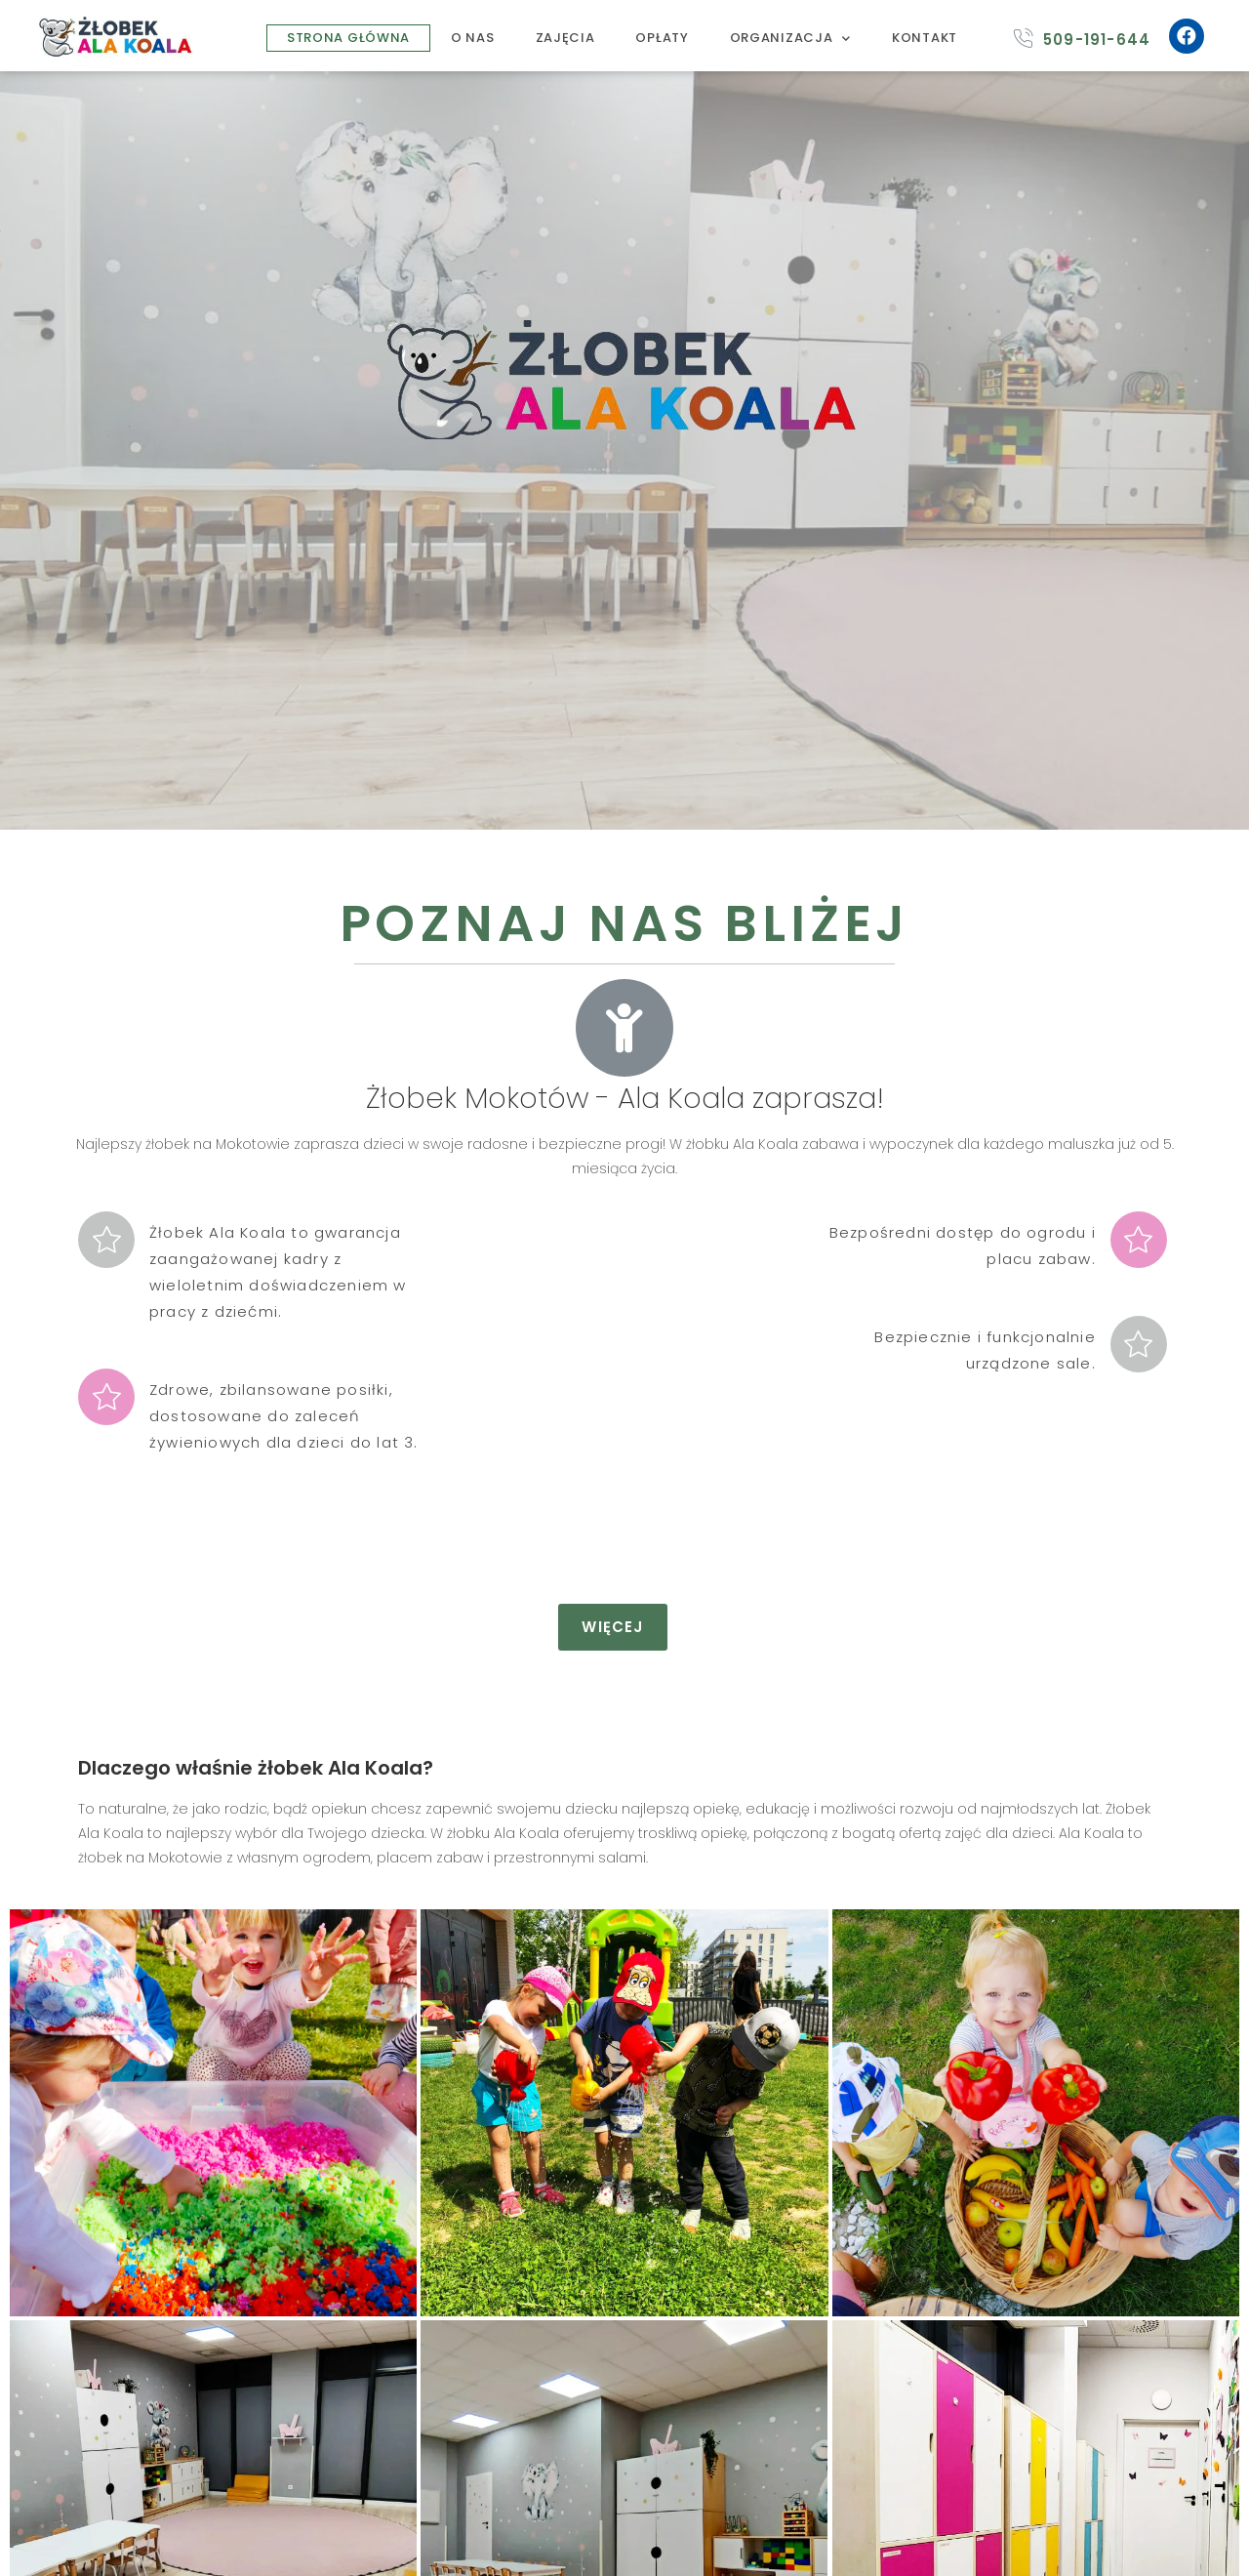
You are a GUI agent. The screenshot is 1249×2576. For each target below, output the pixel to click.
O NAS (473, 37)
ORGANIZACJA (790, 38)
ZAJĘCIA (565, 37)
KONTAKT (924, 37)
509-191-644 (1096, 39)
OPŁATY (661, 37)
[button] (612, 1627)
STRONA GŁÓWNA (348, 37)
